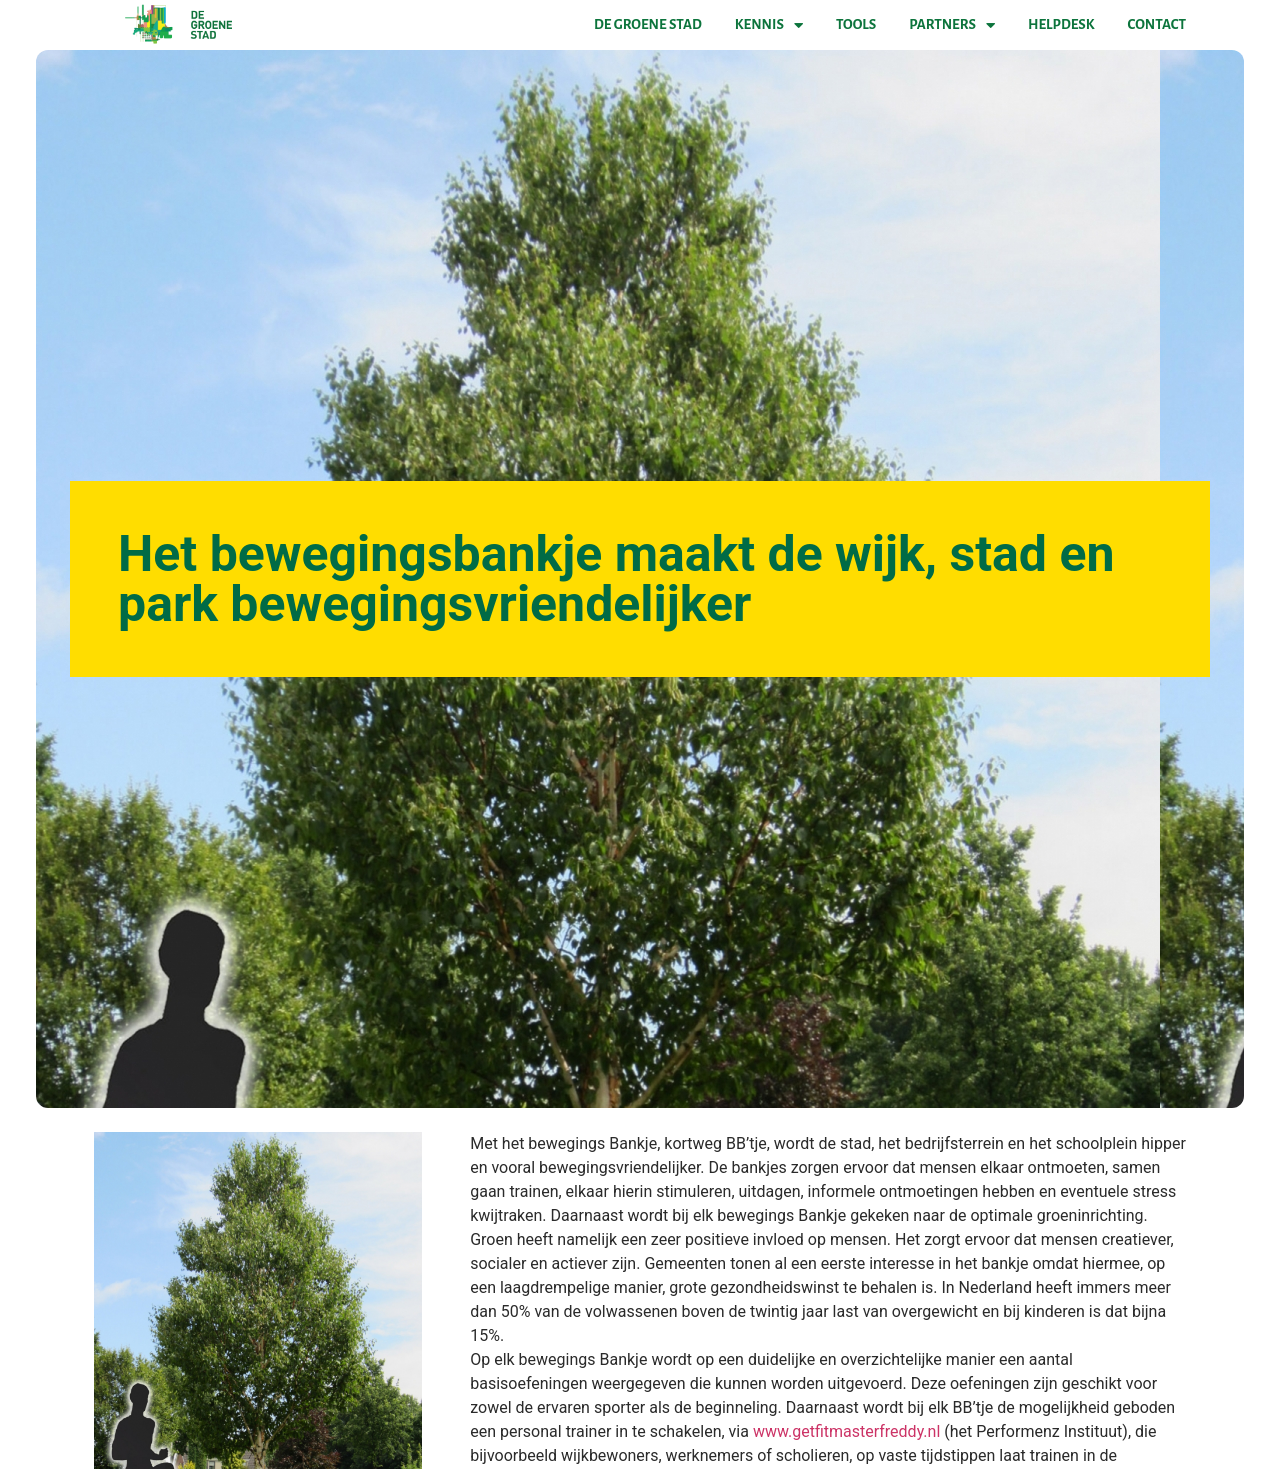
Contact (1157, 24)
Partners (952, 25)
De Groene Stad (648, 24)
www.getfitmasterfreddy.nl (846, 1431)
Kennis (769, 25)
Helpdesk (1061, 24)
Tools (856, 24)
